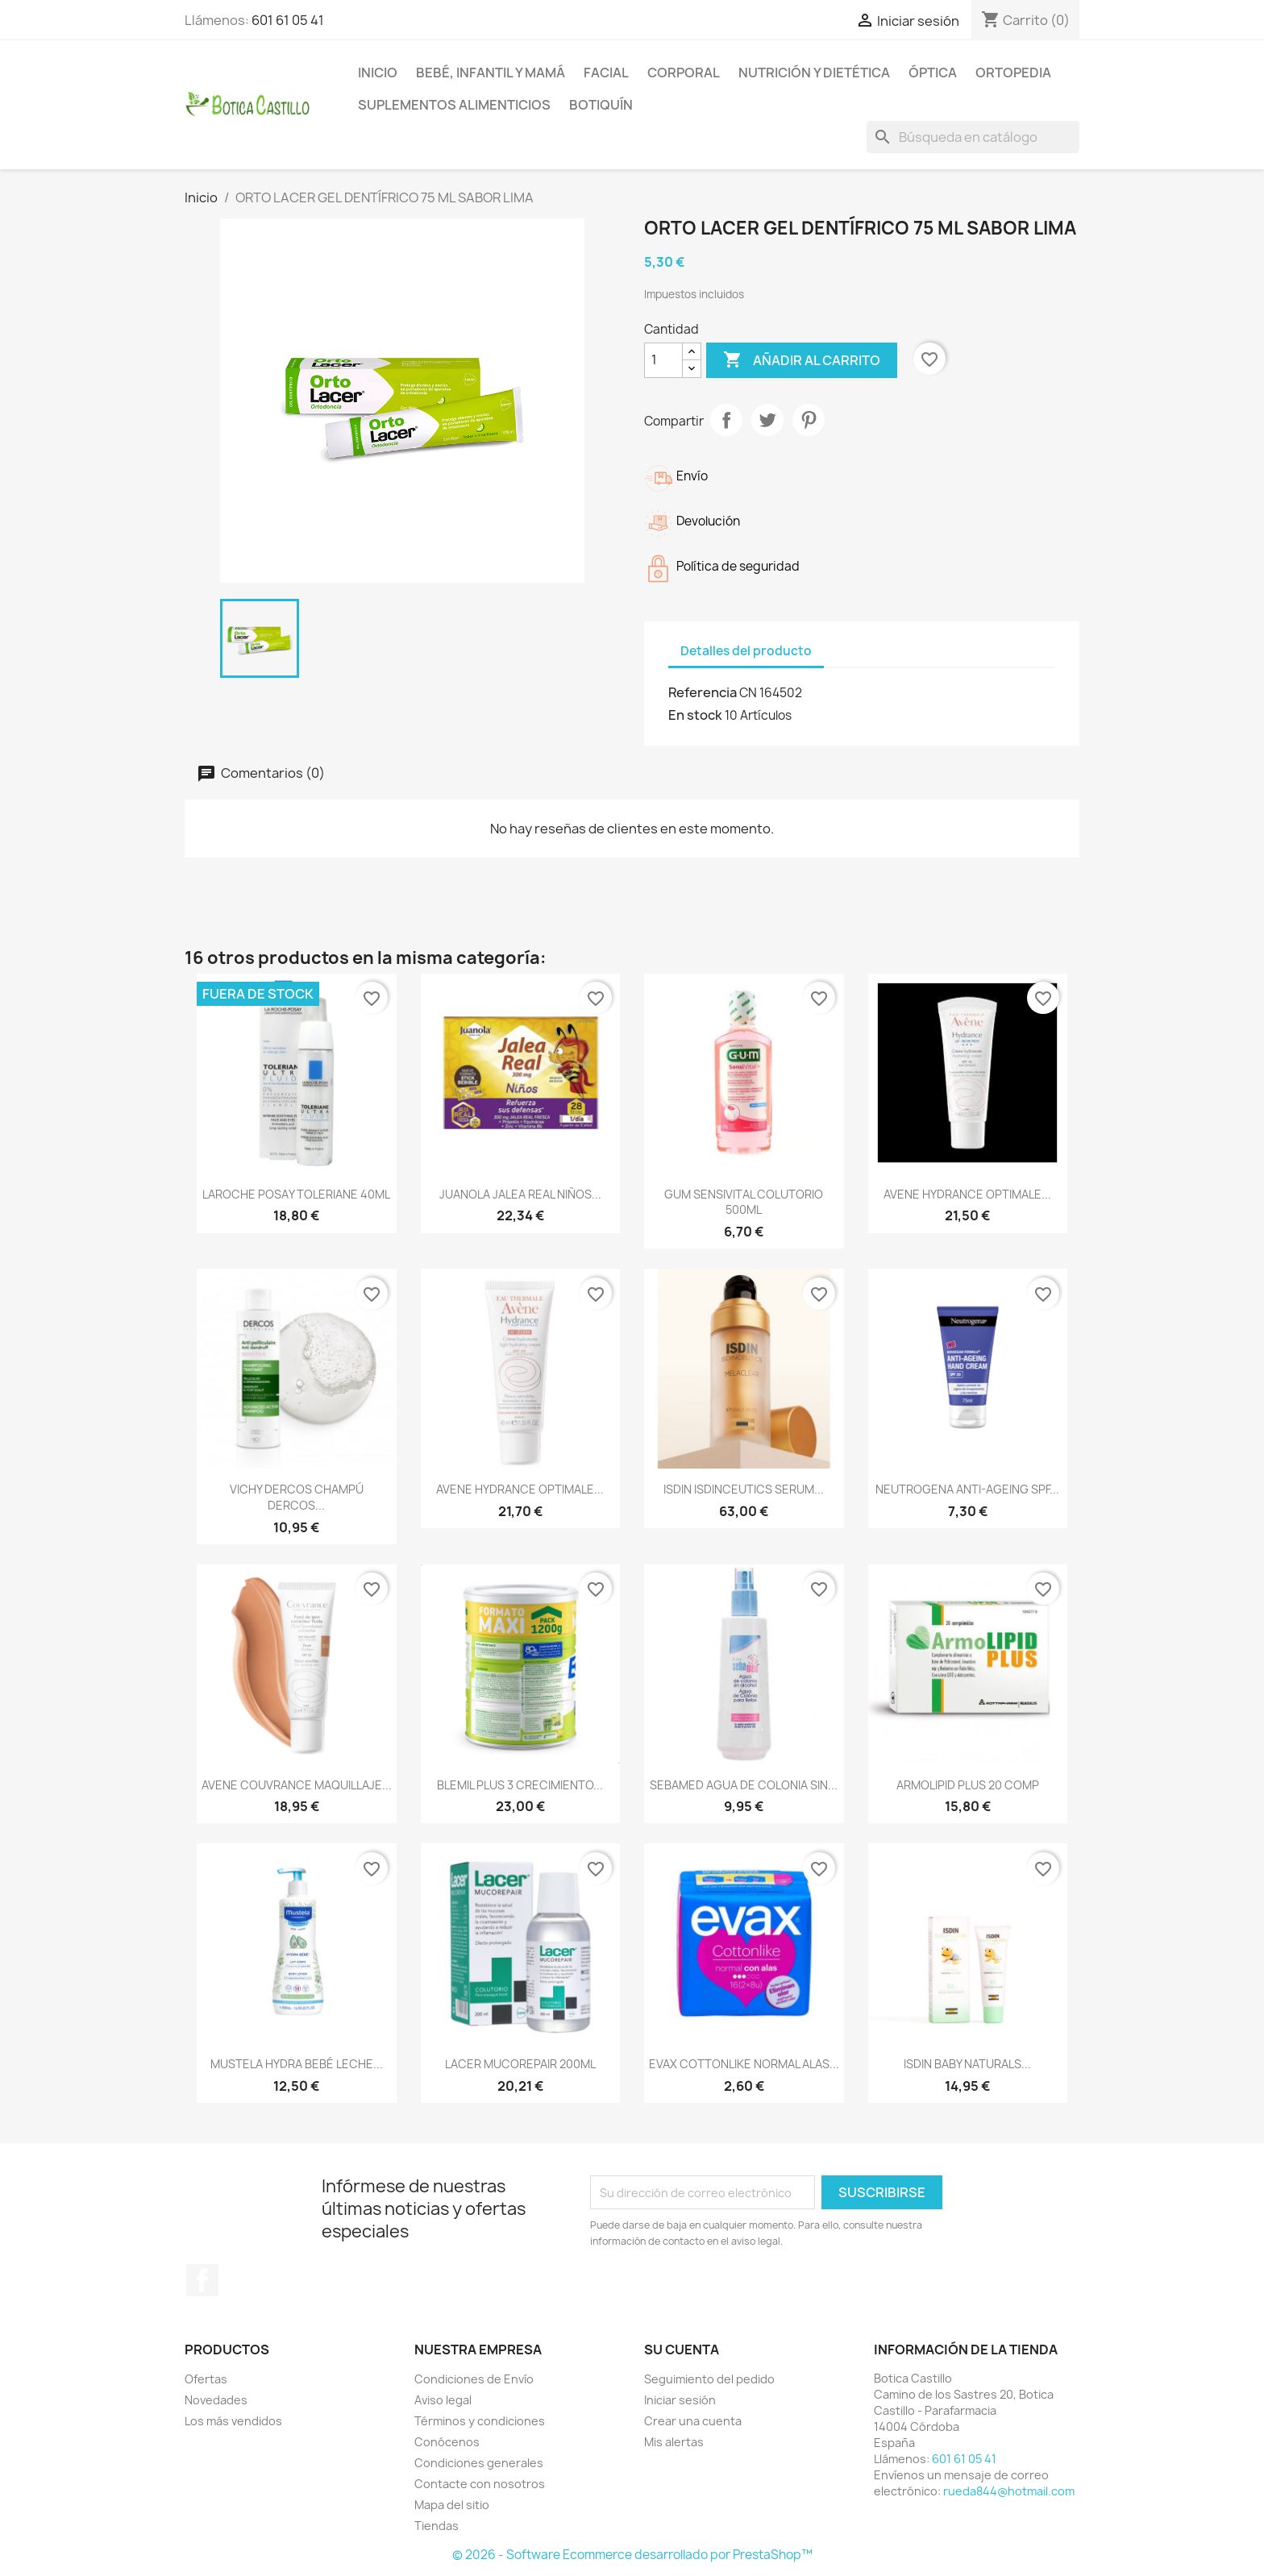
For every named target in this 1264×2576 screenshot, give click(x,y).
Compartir (726, 420)
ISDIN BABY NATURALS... (967, 2063)
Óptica (932, 72)
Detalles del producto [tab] (746, 650)
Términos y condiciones (479, 2421)
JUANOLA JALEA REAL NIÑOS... (520, 1194)
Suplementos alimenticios (454, 105)
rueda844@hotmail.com (1009, 2491)
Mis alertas (674, 2441)
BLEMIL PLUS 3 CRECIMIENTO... (520, 1785)
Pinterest (808, 420)
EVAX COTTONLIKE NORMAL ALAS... (744, 2063)
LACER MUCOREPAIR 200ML (520, 2063)
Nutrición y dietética (814, 72)
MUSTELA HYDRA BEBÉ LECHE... (296, 2063)
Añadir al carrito (801, 360)
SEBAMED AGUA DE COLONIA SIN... (744, 1785)
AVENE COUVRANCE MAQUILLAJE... (297, 1785)
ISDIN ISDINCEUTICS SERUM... (743, 1489)
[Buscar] (973, 137)
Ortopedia (1013, 72)
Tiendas (436, 2525)
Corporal (683, 72)
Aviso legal (443, 2400)
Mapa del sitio (451, 2504)
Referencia (702, 692)
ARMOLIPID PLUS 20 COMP (967, 1785)
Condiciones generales (478, 2462)
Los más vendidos (233, 2421)
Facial (606, 72)
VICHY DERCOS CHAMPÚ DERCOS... (297, 1497)
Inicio (377, 72)
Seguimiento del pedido (709, 2379)
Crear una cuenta (693, 2421)
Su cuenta (681, 2349)
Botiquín (601, 105)
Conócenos (447, 2441)
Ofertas (206, 2379)
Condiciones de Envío (474, 2379)
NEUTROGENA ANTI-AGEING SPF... (967, 1489)
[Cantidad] (663, 360)
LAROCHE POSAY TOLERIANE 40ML (296, 1194)
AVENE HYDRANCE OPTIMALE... (967, 1194)
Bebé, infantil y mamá (490, 72)
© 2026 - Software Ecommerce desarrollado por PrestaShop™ (632, 2554)
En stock (695, 715)
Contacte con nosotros (479, 2483)
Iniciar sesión (680, 2400)
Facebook (202, 2280)
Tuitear (767, 420)
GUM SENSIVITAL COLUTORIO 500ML (743, 1202)
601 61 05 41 (288, 20)
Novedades (216, 2400)
